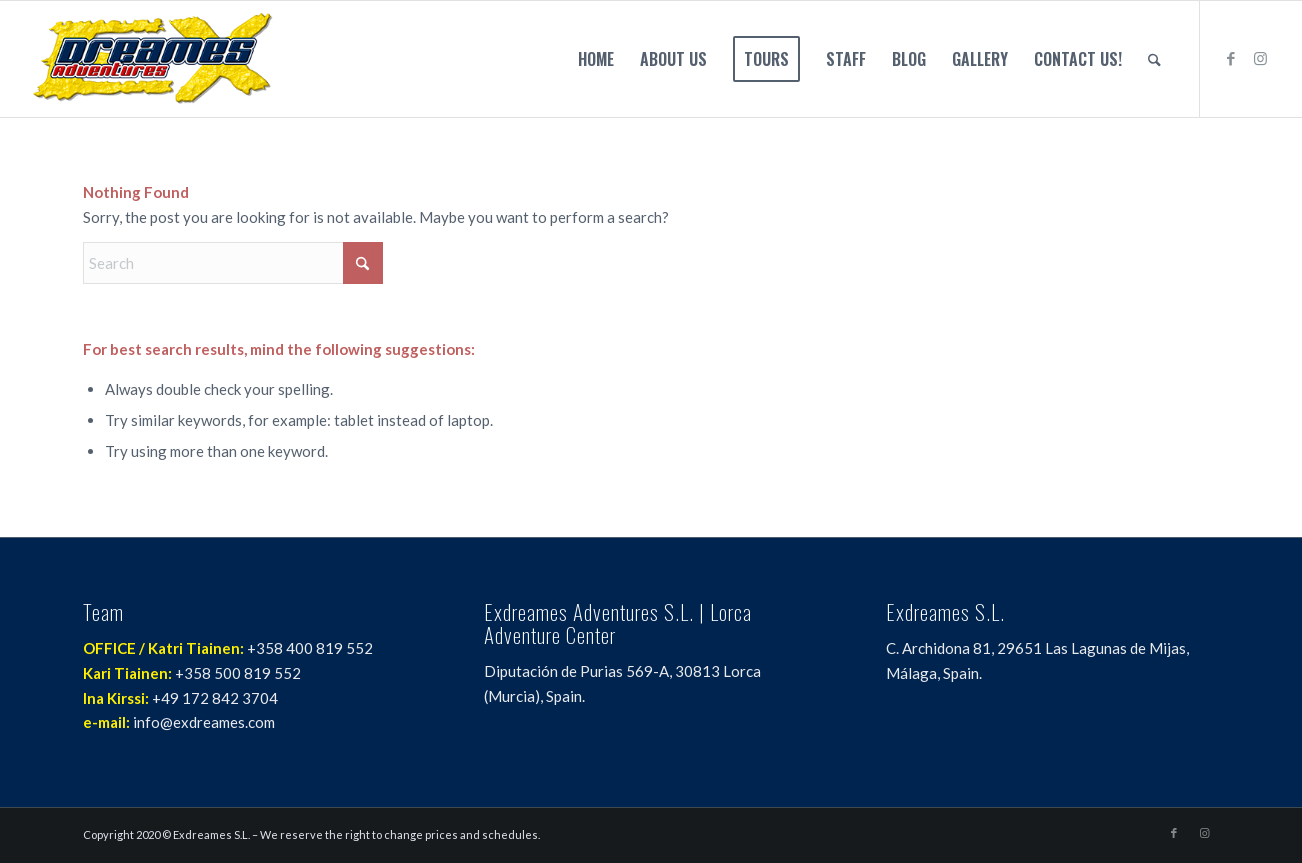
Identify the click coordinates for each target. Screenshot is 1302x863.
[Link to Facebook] (1231, 58)
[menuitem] (596, 59)
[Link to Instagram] (1261, 58)
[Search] (1154, 59)
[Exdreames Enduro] (152, 59)
